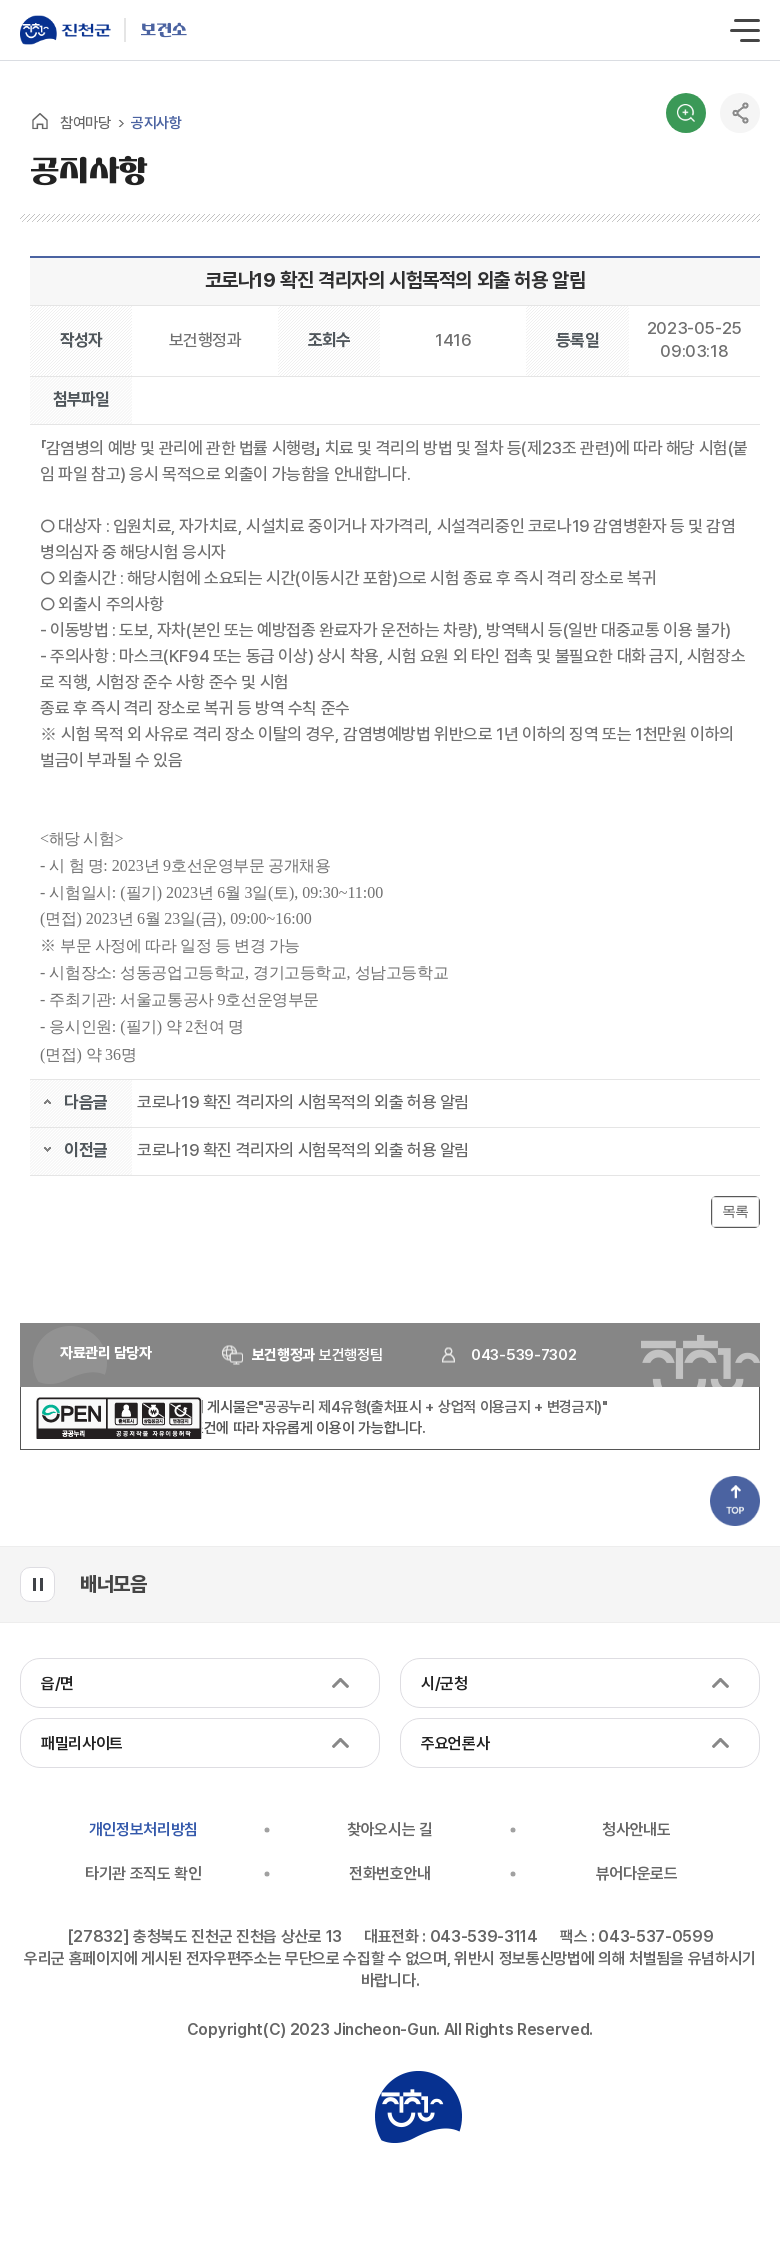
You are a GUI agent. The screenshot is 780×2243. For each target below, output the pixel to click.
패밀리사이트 (82, 1743)
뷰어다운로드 (637, 1873)
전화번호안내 (390, 1873)
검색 (686, 113)
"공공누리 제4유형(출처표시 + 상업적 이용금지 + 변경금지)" (433, 1407)
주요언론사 (455, 1743)
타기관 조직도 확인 (143, 1873)
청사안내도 (636, 1829)
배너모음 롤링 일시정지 (37, 1584)
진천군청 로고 (418, 2107)
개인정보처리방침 (143, 1829)
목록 (735, 1211)
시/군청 (444, 1683)
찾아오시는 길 (390, 1829)
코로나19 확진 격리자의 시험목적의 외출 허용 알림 (303, 1102)
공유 (740, 113)
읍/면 (57, 1683)
